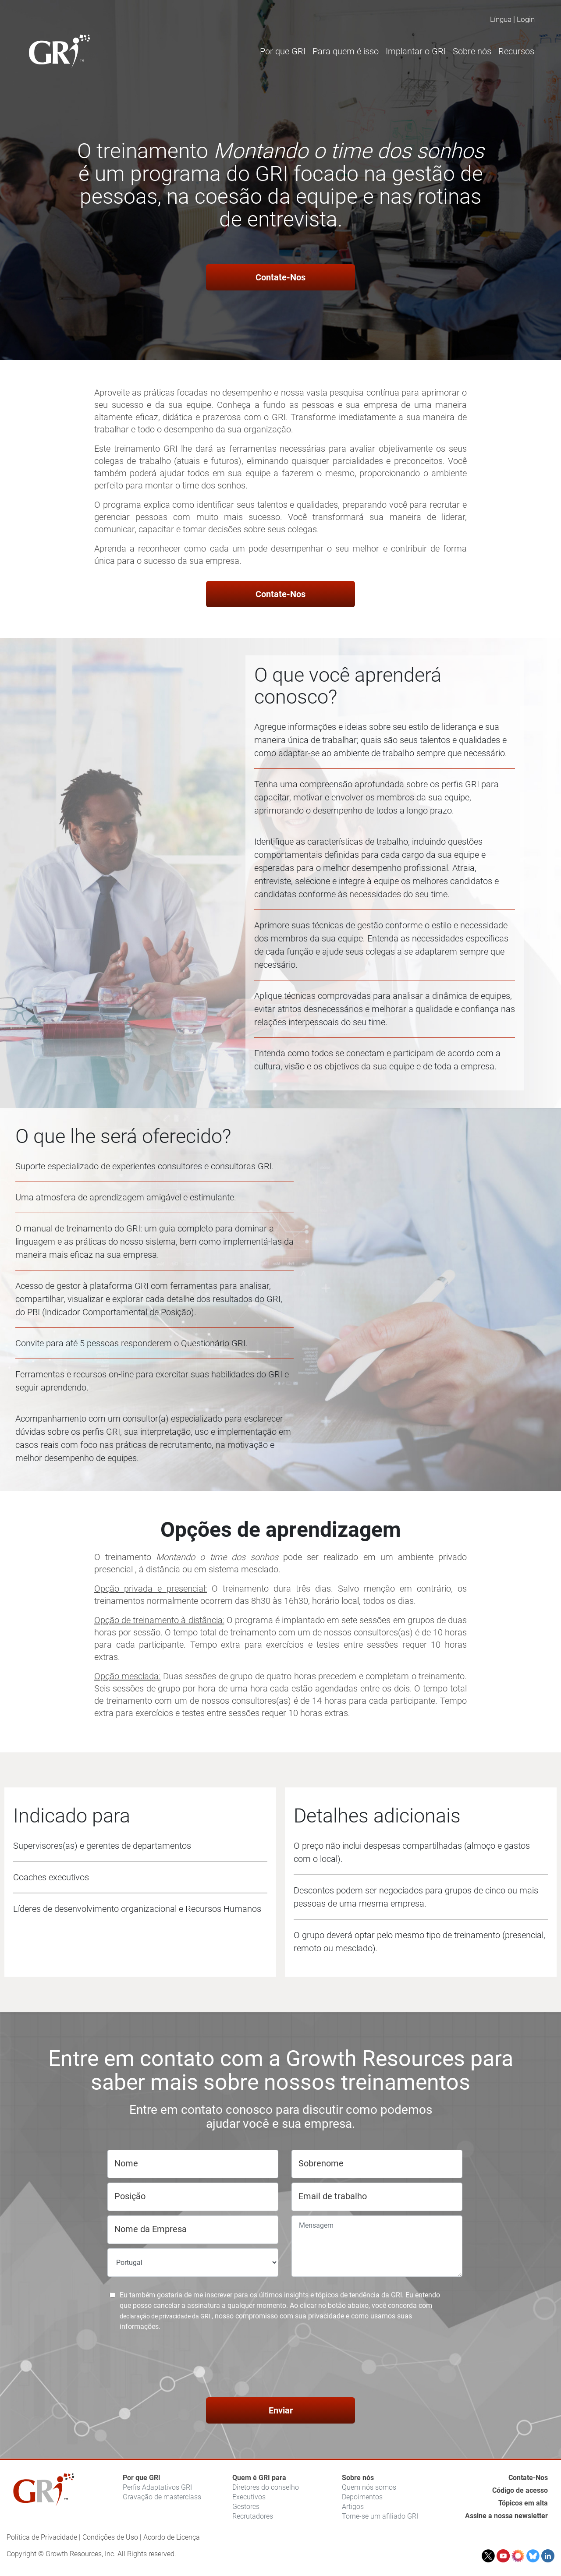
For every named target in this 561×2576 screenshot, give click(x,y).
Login (526, 19)
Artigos (353, 2506)
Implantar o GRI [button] (416, 51)
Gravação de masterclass (162, 2497)
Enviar (281, 2410)
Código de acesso (520, 2490)
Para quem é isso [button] (345, 51)
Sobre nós (358, 2477)
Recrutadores (252, 2516)
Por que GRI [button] (282, 51)
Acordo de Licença (171, 2537)
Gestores (245, 2506)
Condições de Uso (110, 2537)
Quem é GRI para (259, 2477)
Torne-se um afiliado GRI (380, 2516)
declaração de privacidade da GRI (166, 2316)
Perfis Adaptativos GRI (157, 2487)
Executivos (249, 2497)
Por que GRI (141, 2477)
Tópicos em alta (523, 2503)
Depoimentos (362, 2497)
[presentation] (280, 2366)
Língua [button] (500, 19)
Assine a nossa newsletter (506, 2516)
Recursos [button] (516, 51)
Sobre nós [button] (472, 51)
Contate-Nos (280, 277)
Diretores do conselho (265, 2487)
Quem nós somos (369, 2487)
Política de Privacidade (42, 2537)
